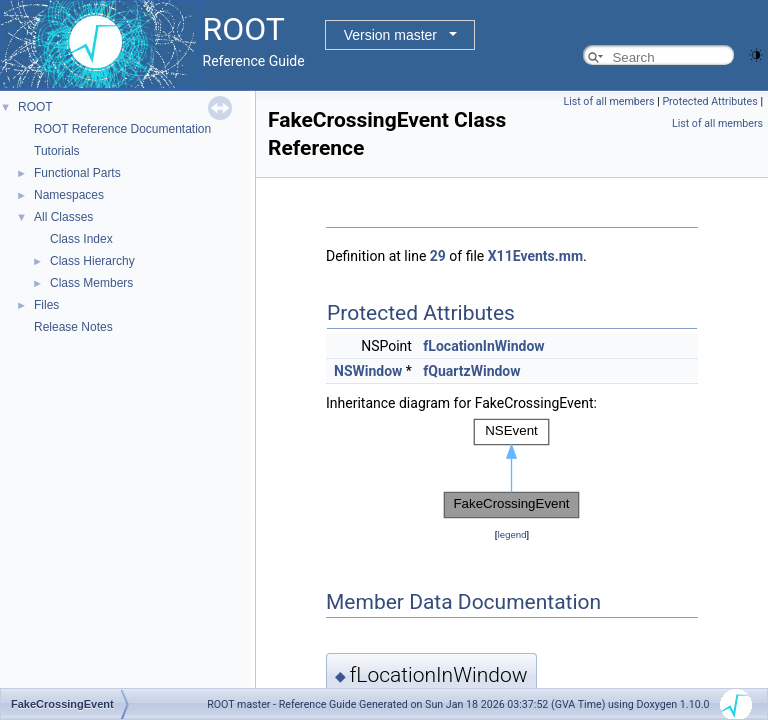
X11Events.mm (535, 256)
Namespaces (69, 195)
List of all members (608, 101)
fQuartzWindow (471, 371)
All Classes (63, 217)
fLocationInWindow (483, 346)
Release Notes (73, 327)
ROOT (35, 107)
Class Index (81, 239)
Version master (390, 35)
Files (46, 305)
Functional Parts (77, 173)
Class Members (91, 283)
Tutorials (57, 151)
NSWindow (368, 371)
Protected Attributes (709, 101)
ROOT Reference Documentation (122, 129)
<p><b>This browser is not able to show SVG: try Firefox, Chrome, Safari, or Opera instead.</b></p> (512, 469)
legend (511, 534)
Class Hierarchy (92, 261)
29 (438, 256)
